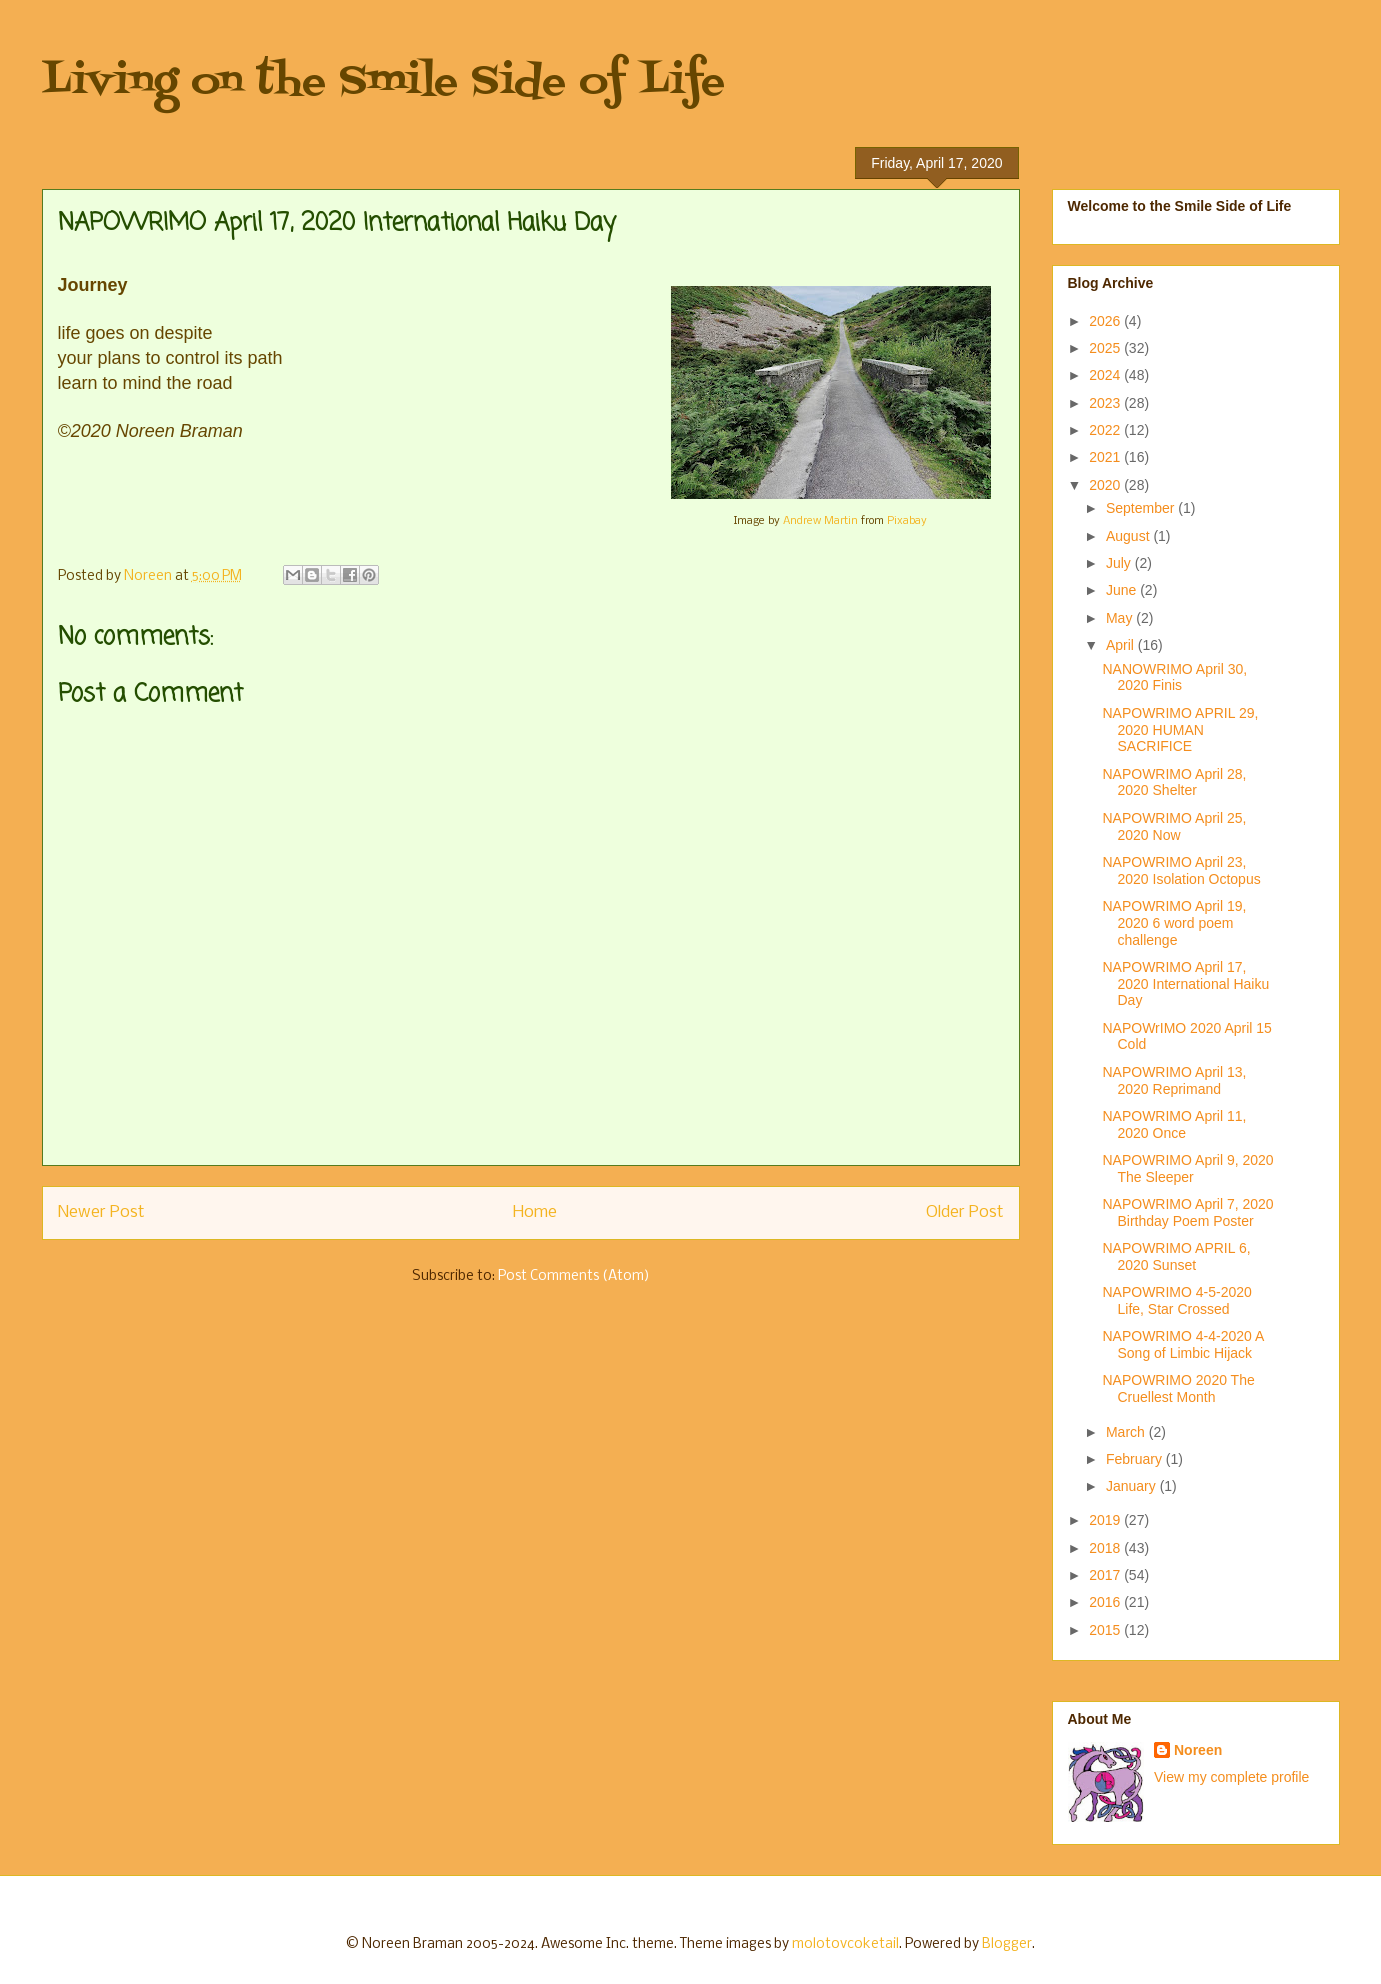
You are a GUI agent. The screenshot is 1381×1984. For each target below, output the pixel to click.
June (1123, 590)
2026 (1106, 321)
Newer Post (101, 1212)
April (1122, 645)
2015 (1106, 1630)
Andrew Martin (820, 521)
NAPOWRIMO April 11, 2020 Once (1174, 1124)
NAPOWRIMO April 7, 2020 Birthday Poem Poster (1187, 1212)
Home (535, 1212)
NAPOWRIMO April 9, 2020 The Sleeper (1187, 1168)
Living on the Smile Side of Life (383, 82)
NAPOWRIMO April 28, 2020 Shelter (1174, 782)
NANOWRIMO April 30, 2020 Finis (1174, 677)
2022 (1106, 430)
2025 (1106, 348)
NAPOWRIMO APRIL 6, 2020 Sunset (1176, 1256)
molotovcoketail (845, 1944)
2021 (1106, 457)
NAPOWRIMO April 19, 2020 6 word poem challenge (1174, 923)
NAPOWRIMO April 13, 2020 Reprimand (1174, 1080)
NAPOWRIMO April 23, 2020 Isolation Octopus (1181, 870)
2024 (1106, 375)
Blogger (1007, 1944)
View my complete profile (1231, 1777)
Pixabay (907, 521)
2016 (1106, 1602)
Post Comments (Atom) (574, 1276)
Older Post (965, 1212)
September (1142, 508)
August (1129, 536)
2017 (1106, 1575)
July (1120, 563)
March (1127, 1432)
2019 (1106, 1520)
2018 (1106, 1548)
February (1136, 1459)
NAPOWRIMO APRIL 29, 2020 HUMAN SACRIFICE (1180, 730)
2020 (1106, 485)
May (1121, 618)
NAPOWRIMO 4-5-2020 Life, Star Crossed (1176, 1300)
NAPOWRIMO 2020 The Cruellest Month (1178, 1388)
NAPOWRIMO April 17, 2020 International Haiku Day (1185, 984)
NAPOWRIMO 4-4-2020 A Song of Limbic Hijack (1182, 1344)
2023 (1106, 403)
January (1133, 1486)
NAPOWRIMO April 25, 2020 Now (1174, 826)
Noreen (1198, 1750)
